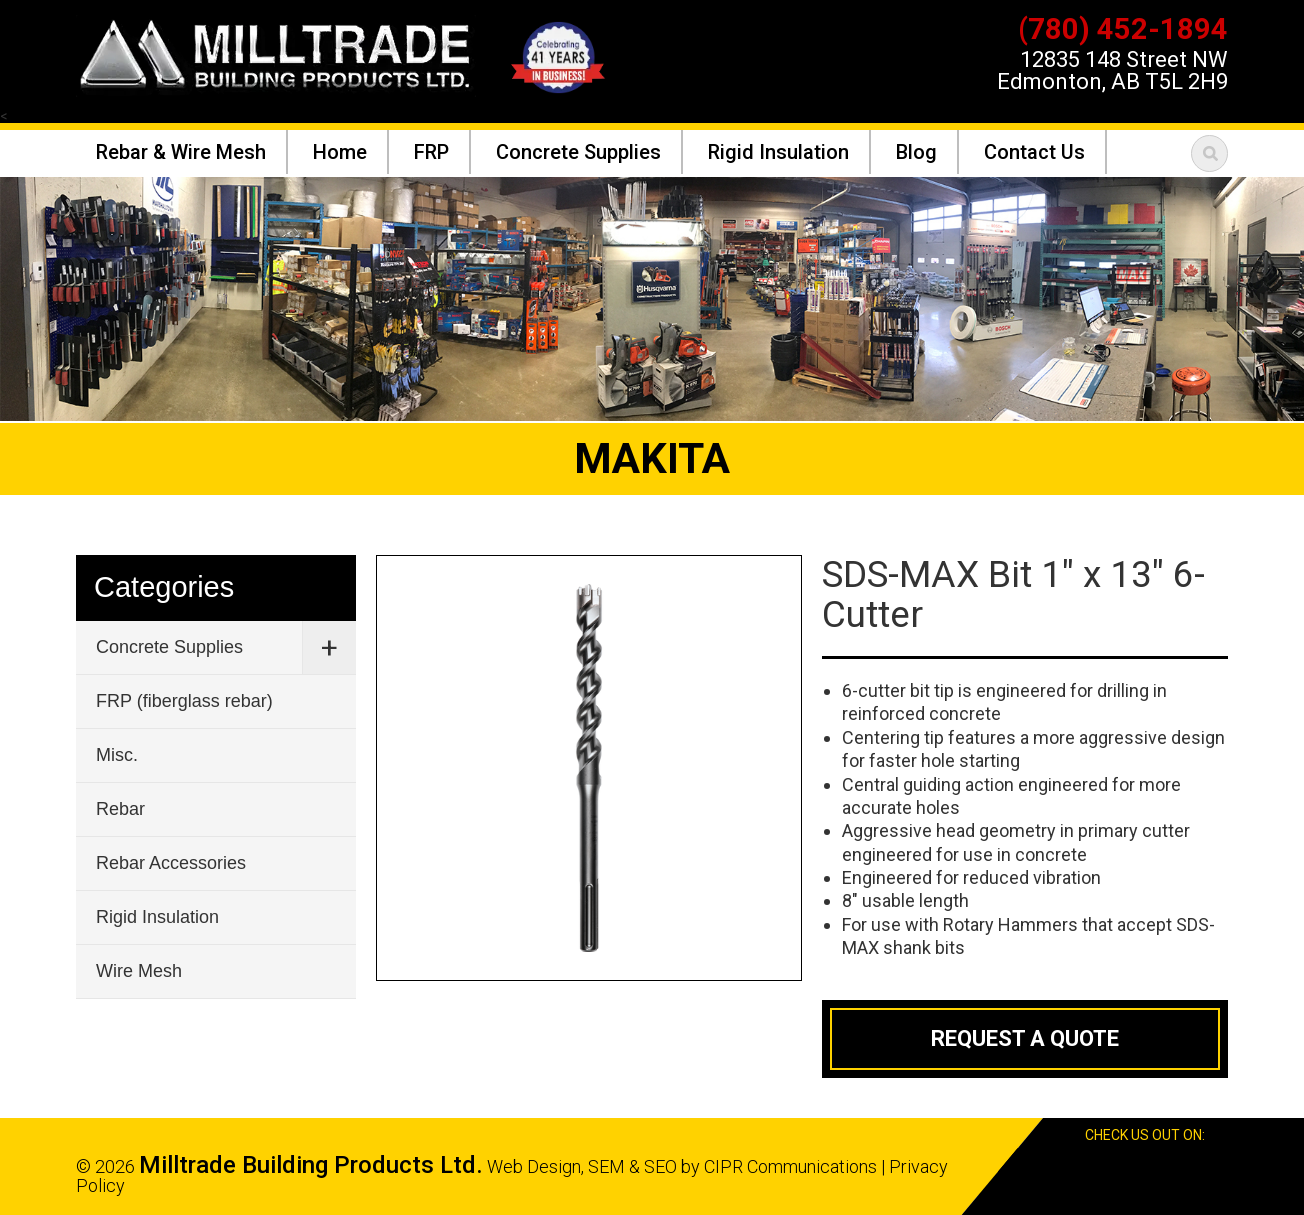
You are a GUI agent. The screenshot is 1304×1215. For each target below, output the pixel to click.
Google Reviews (1185, 1166)
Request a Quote (1025, 1038)
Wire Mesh (139, 971)
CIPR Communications (790, 1166)
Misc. (117, 755)
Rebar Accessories (171, 863)
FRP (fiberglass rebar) (184, 701)
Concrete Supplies (169, 647)
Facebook (1148, 1166)
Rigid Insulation (157, 917)
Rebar (120, 809)
